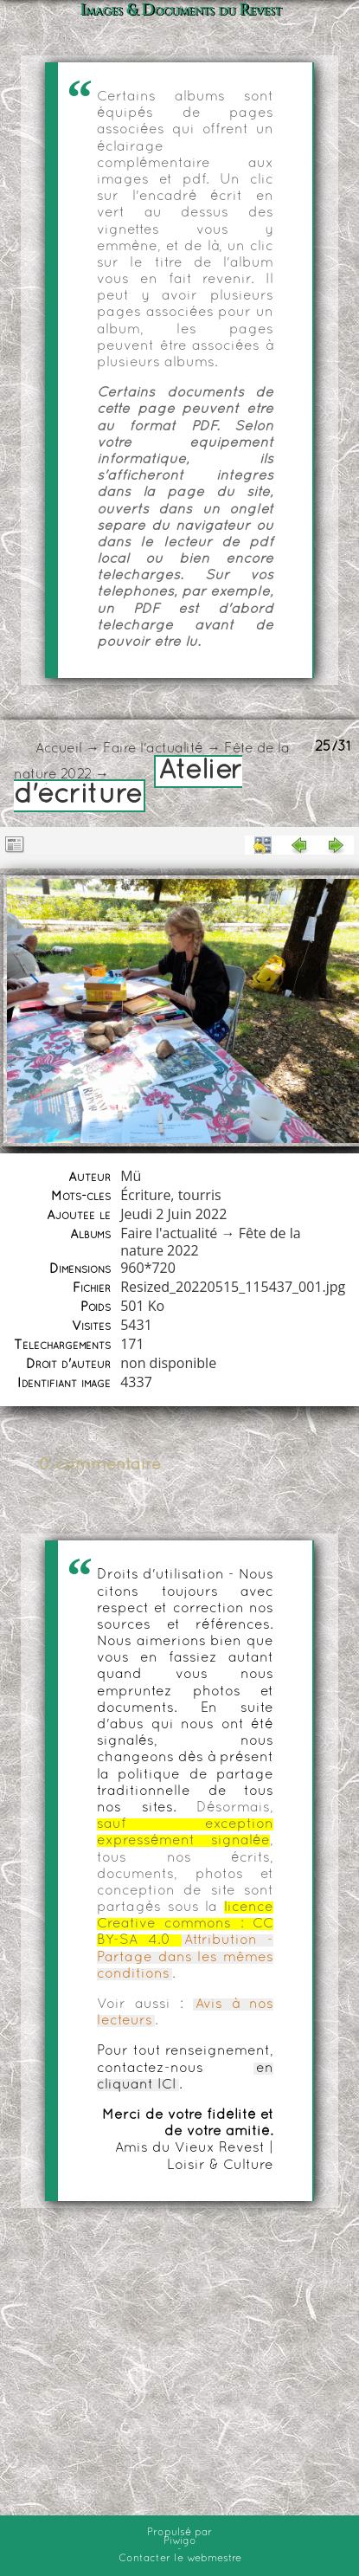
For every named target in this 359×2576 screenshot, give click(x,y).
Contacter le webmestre (180, 2558)
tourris (199, 1194)
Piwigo (179, 2541)
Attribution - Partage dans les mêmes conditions (185, 1956)
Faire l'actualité (153, 749)
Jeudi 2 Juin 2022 (173, 1213)
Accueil (58, 749)
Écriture (145, 1194)
